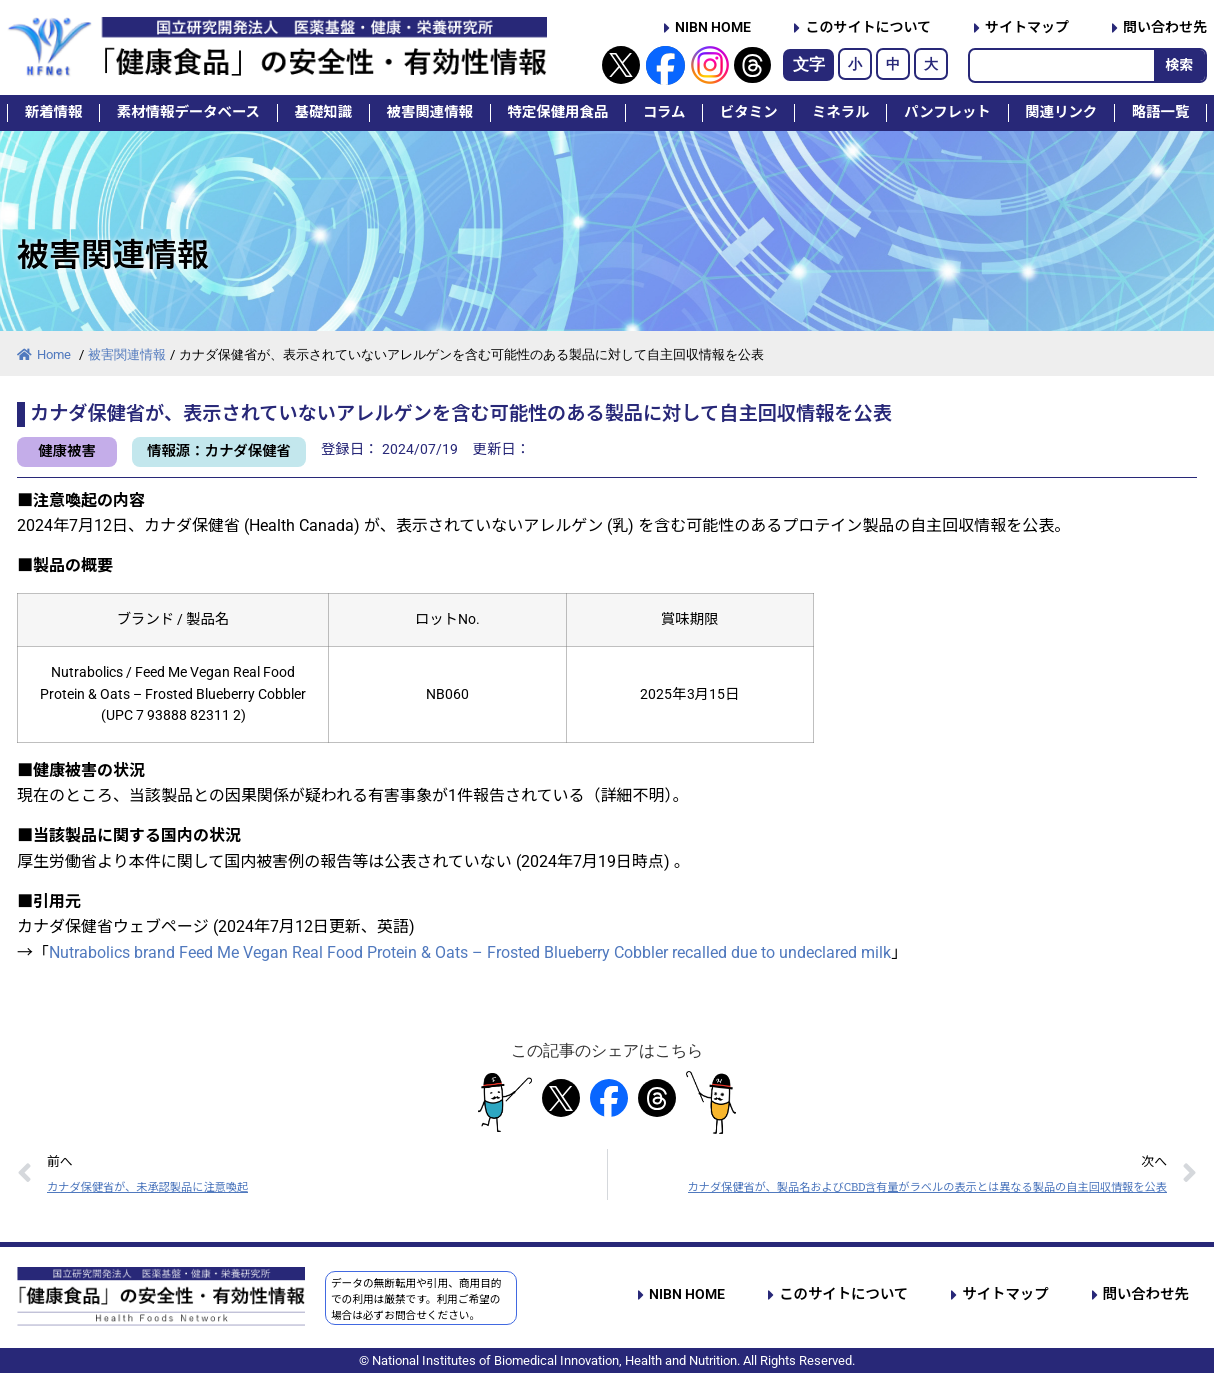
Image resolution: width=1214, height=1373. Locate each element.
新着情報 (54, 112)
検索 (1179, 65)
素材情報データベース (188, 112)
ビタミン (749, 112)
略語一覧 (1161, 112)
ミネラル (841, 112)
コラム (664, 112)
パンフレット (947, 112)
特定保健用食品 (557, 112)
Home (45, 354)
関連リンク (1061, 112)
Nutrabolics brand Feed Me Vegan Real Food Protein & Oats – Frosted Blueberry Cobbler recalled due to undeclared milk (470, 952)
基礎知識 (324, 112)
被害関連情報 (430, 112)
